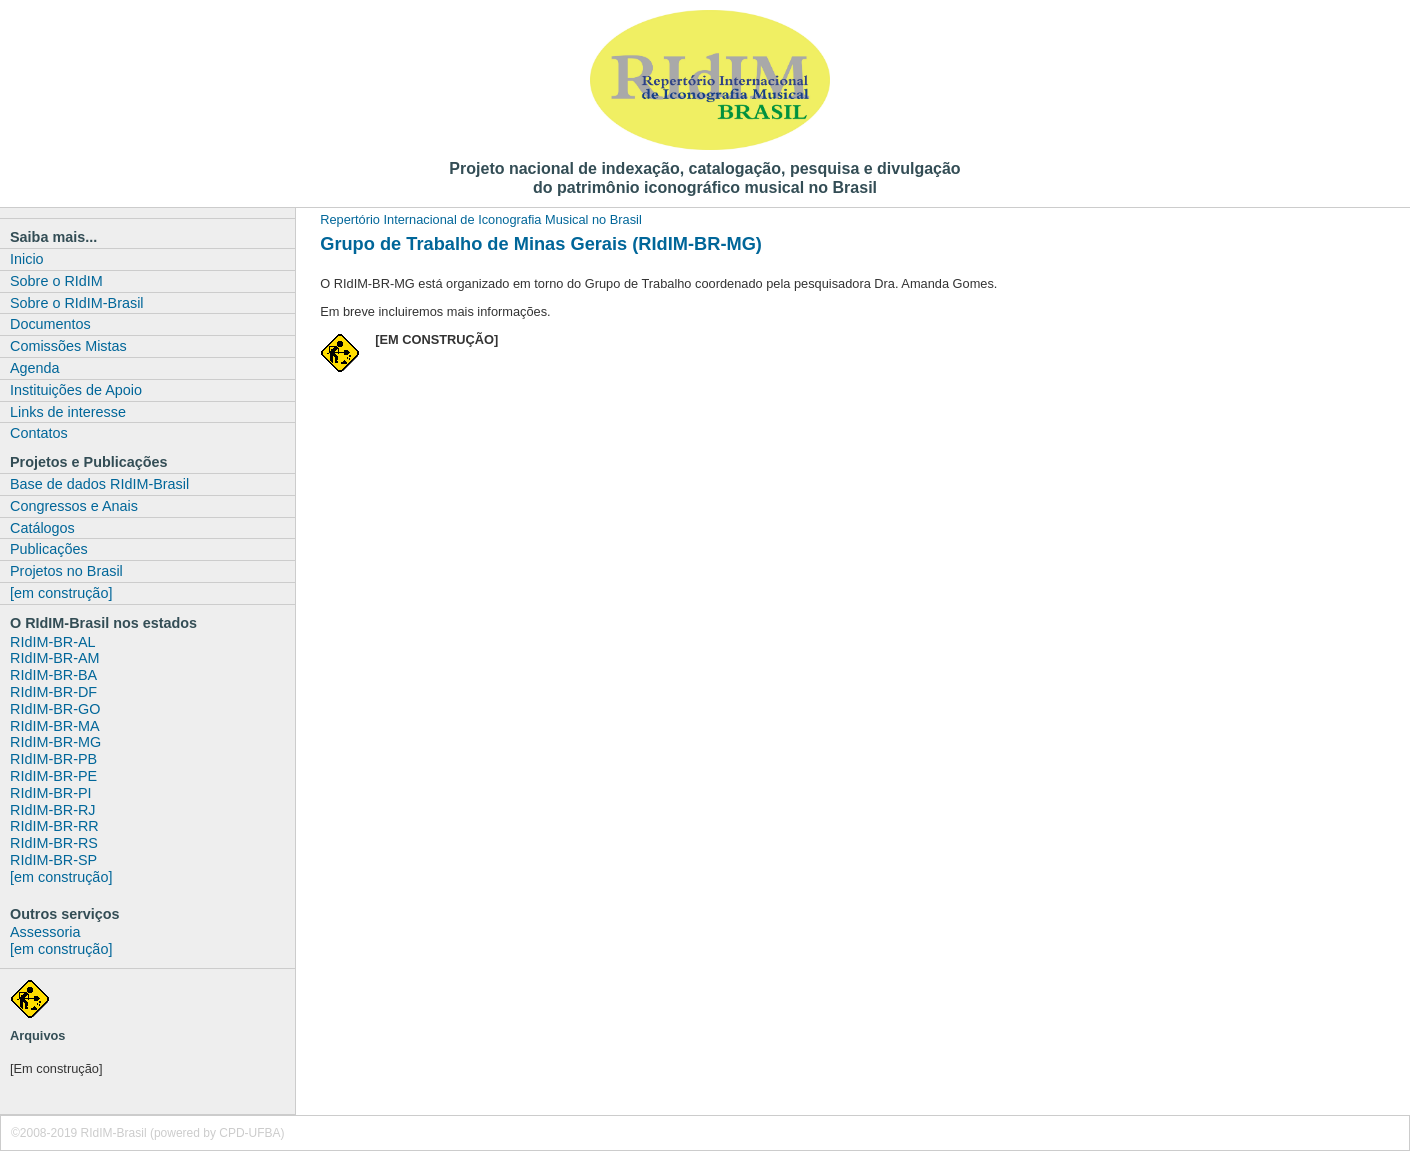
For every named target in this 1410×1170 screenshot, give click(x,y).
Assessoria (45, 932)
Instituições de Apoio (76, 390)
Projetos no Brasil (66, 571)
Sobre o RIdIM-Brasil (77, 303)
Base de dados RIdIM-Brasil (99, 484)
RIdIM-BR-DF (53, 692)
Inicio (27, 259)
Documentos (50, 324)
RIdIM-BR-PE (53, 776)
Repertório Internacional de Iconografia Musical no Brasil (481, 219)
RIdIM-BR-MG (55, 742)
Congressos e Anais (74, 506)
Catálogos (42, 528)
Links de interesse (68, 412)
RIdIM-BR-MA (55, 726)
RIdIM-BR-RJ (53, 810)
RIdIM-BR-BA (53, 675)
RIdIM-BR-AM (55, 658)
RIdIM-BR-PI (51, 793)
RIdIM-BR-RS (54, 843)
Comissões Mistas (68, 346)
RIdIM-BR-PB (53, 759)
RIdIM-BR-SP (53, 860)
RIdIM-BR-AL (53, 642)
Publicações (49, 549)
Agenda (35, 368)
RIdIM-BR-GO (55, 709)
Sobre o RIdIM (56, 281)
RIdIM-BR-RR (54, 826)
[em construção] (61, 593)
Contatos (39, 433)
